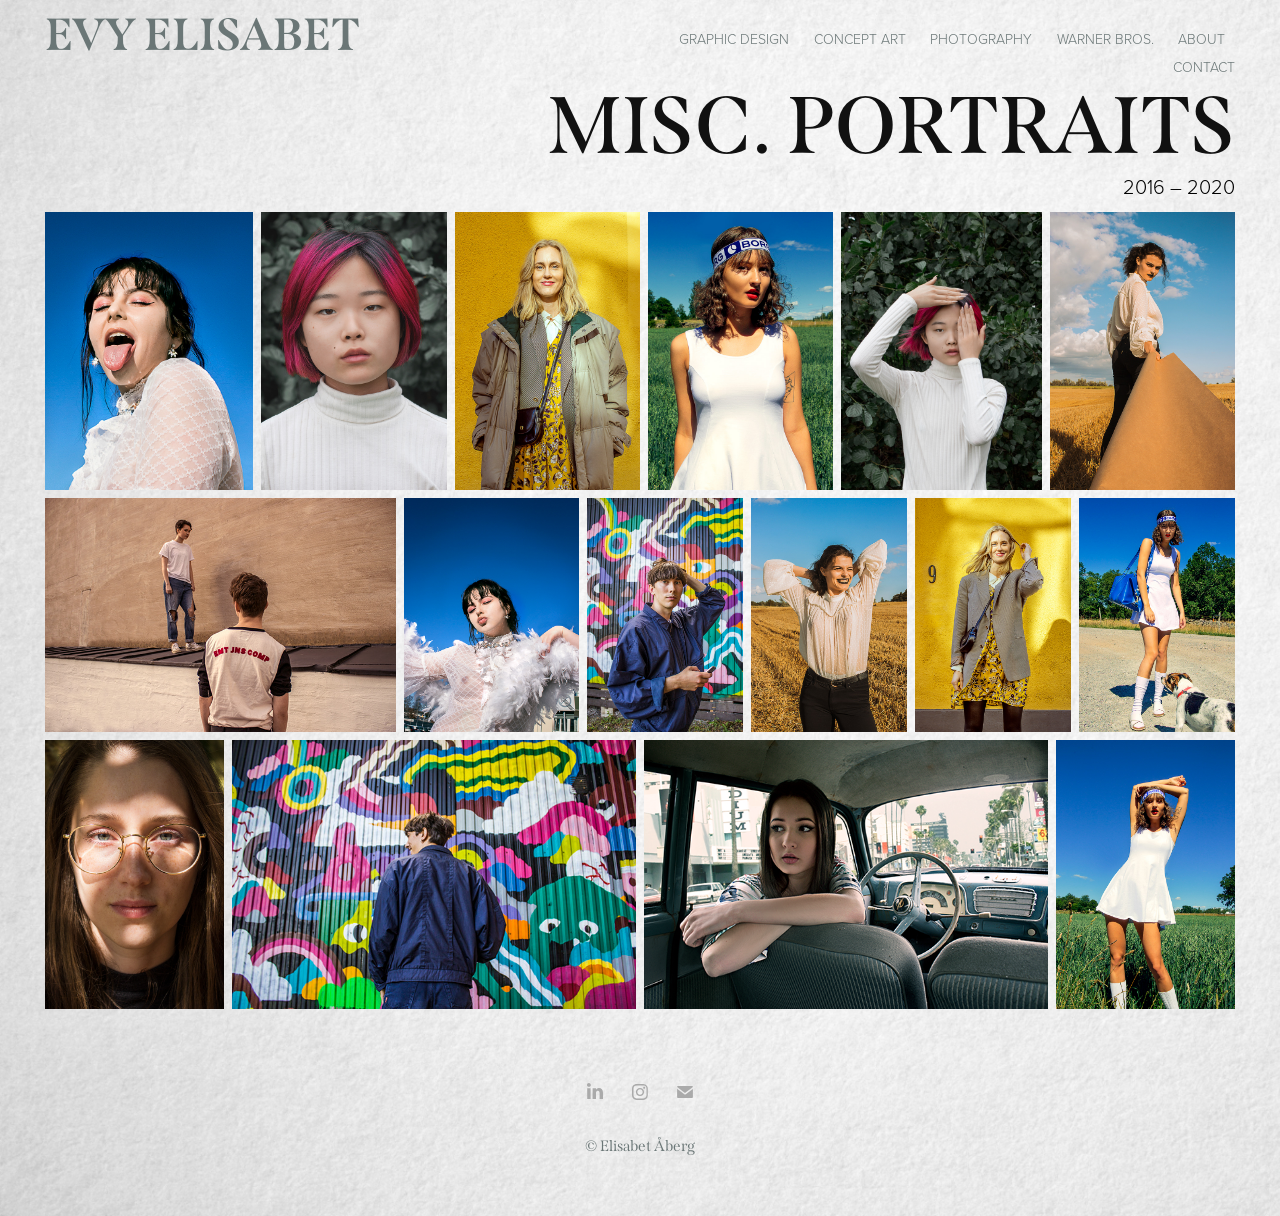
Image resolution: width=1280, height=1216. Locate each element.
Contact (1204, 66)
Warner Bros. (1105, 38)
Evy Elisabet (202, 35)
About (1201, 38)
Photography (981, 38)
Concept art (860, 38)
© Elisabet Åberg (640, 1146)
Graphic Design (734, 38)
